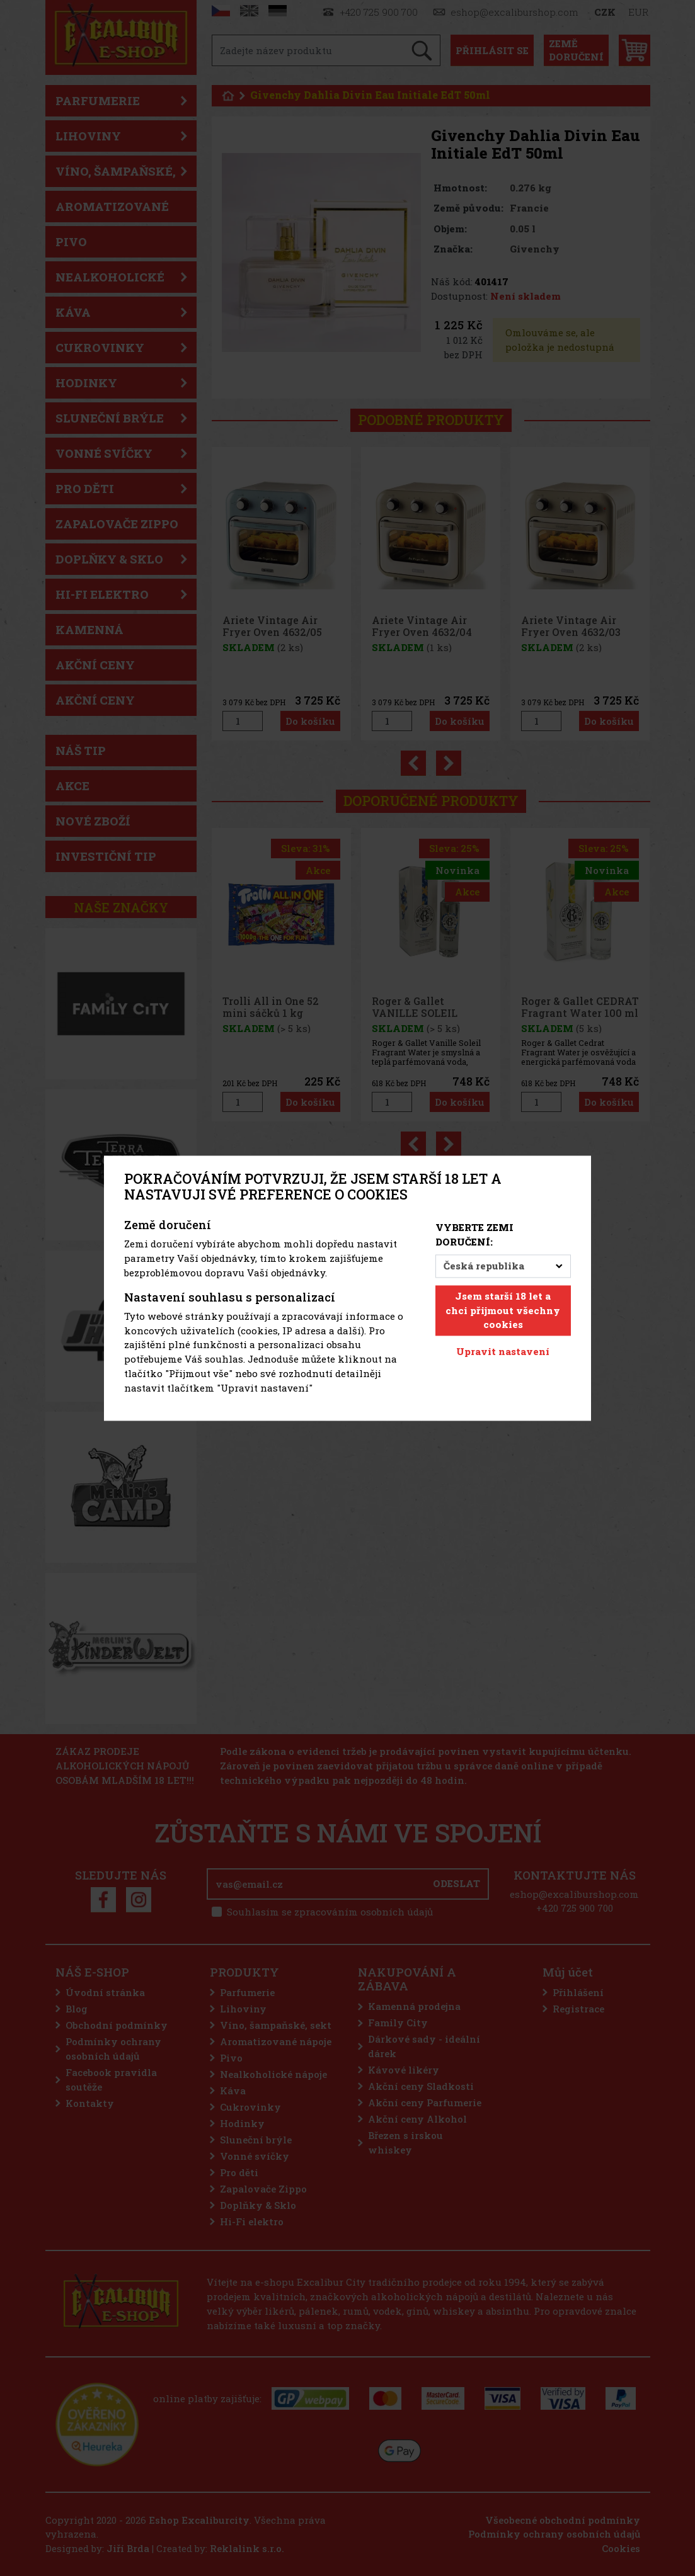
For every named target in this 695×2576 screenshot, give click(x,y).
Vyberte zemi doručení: (474, 1235)
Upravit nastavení (502, 1352)
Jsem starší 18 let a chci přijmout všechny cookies (502, 1310)
